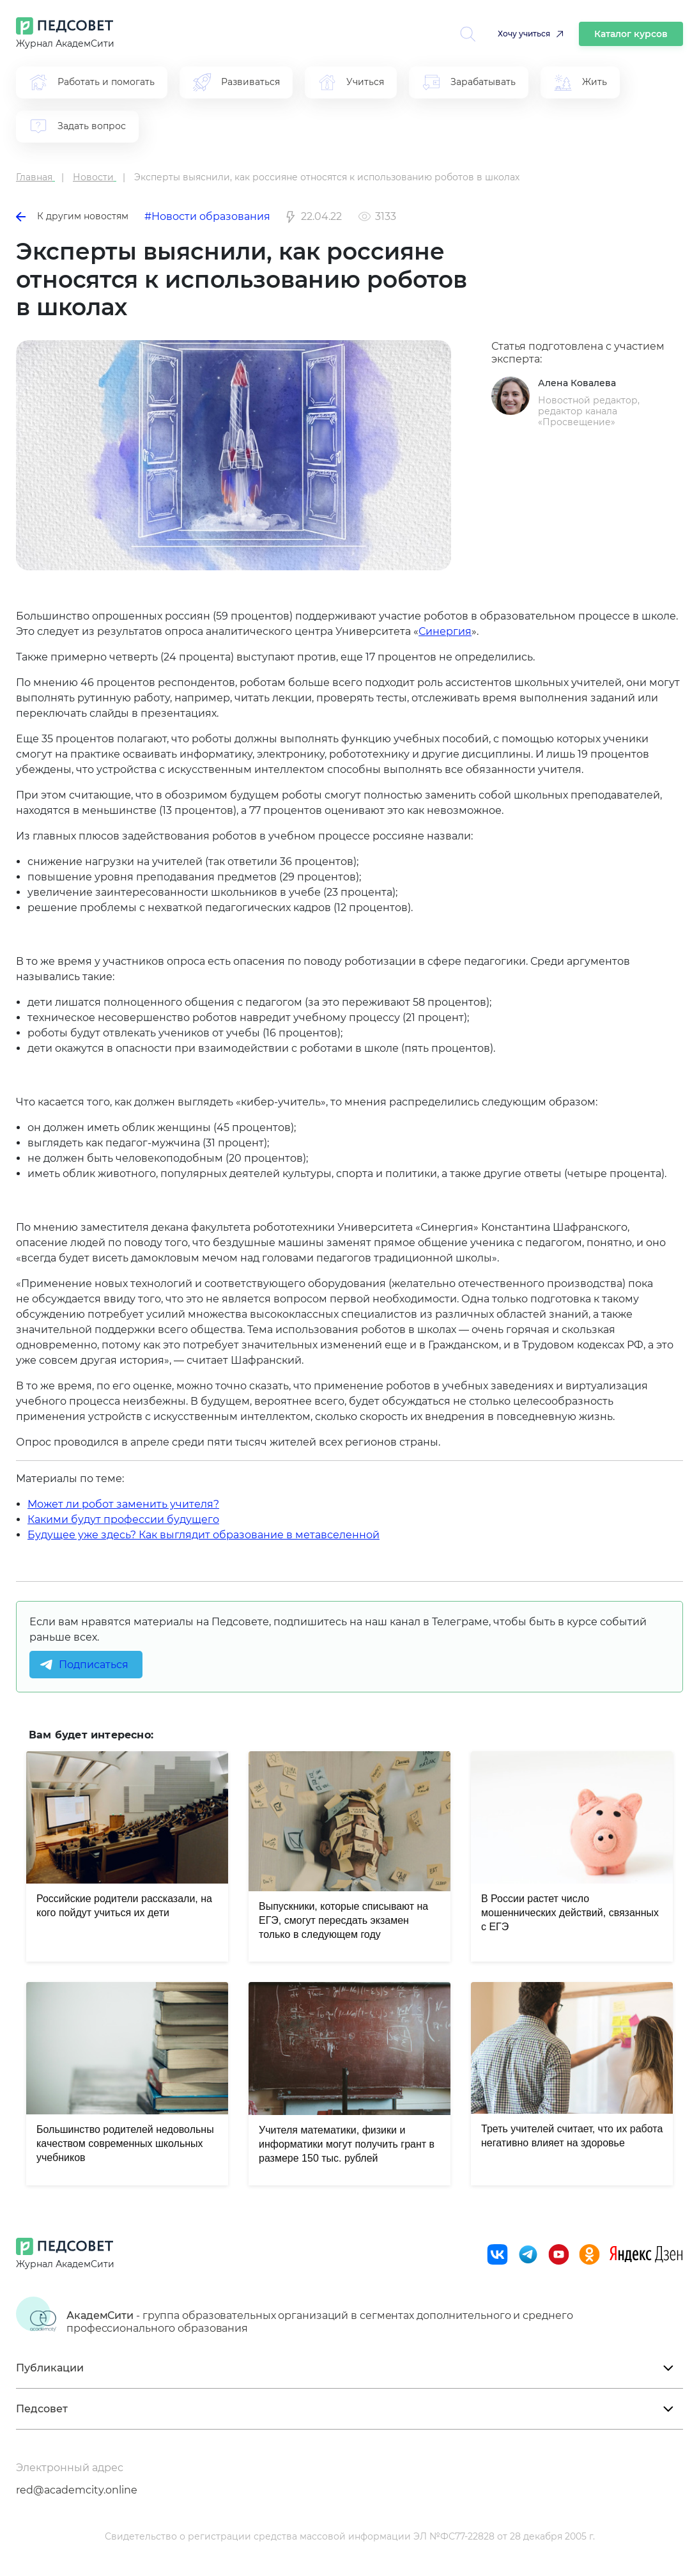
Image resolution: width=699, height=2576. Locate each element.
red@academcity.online (76, 2490)
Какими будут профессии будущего (123, 1519)
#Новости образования (207, 216)
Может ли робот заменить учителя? (123, 1504)
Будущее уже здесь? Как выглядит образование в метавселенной (203, 1535)
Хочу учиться (524, 33)
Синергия (445, 631)
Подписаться (93, 1665)
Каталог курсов (631, 34)
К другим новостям (72, 216)
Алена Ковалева (577, 383)
